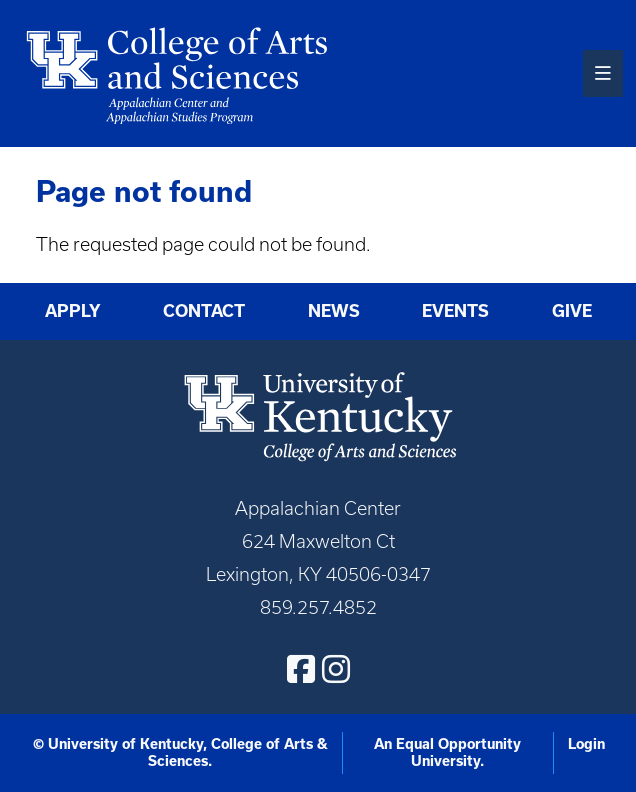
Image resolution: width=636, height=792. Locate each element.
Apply (73, 311)
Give (572, 311)
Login (586, 744)
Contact (204, 311)
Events (455, 311)
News (334, 311)
